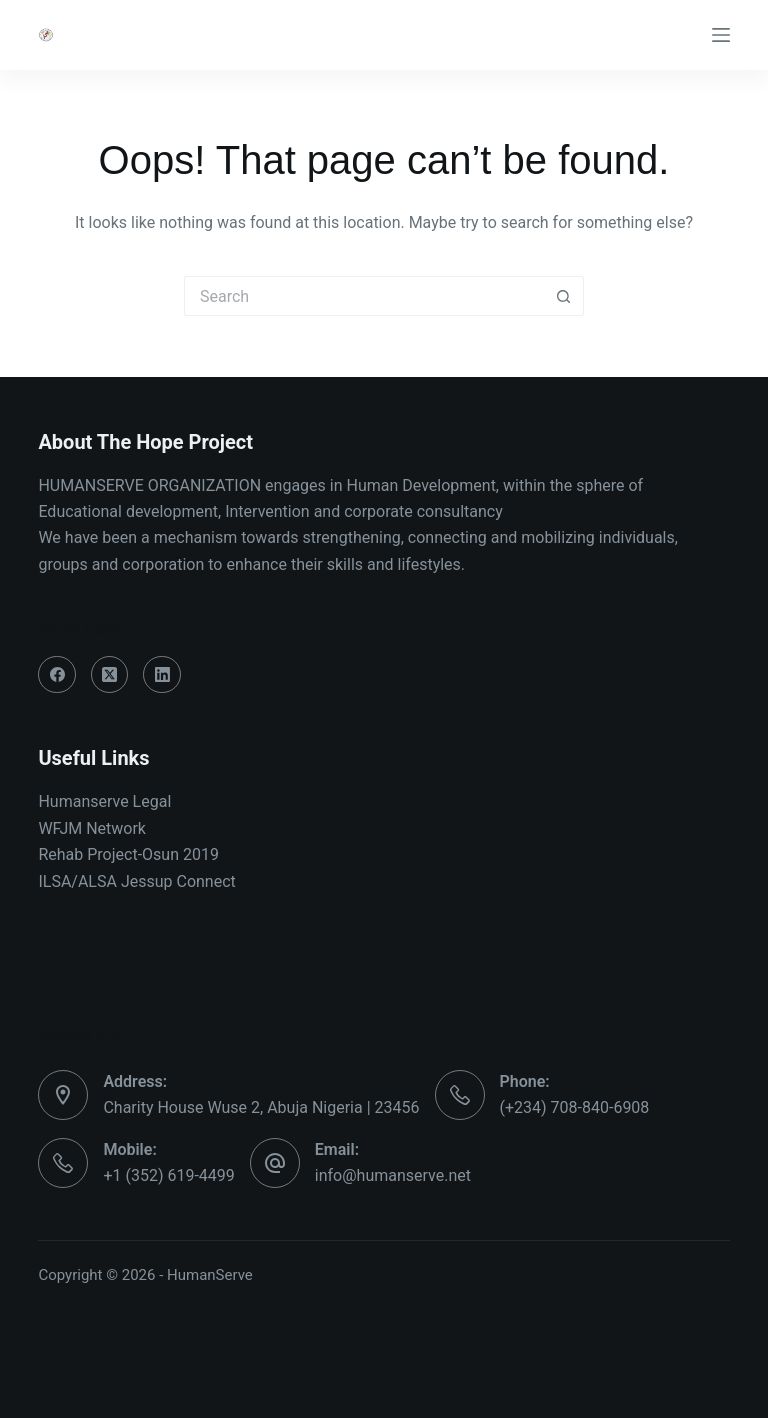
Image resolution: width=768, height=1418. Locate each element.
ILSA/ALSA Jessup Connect (136, 881)
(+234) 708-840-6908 (575, 1107)
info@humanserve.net (393, 1175)
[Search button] (564, 296)
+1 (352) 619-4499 (168, 1175)
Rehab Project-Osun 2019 (128, 854)
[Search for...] (364, 296)
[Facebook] (57, 675)
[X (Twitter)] (110, 675)
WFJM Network (92, 828)
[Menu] (721, 35)
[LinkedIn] (162, 675)
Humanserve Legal (104, 801)
